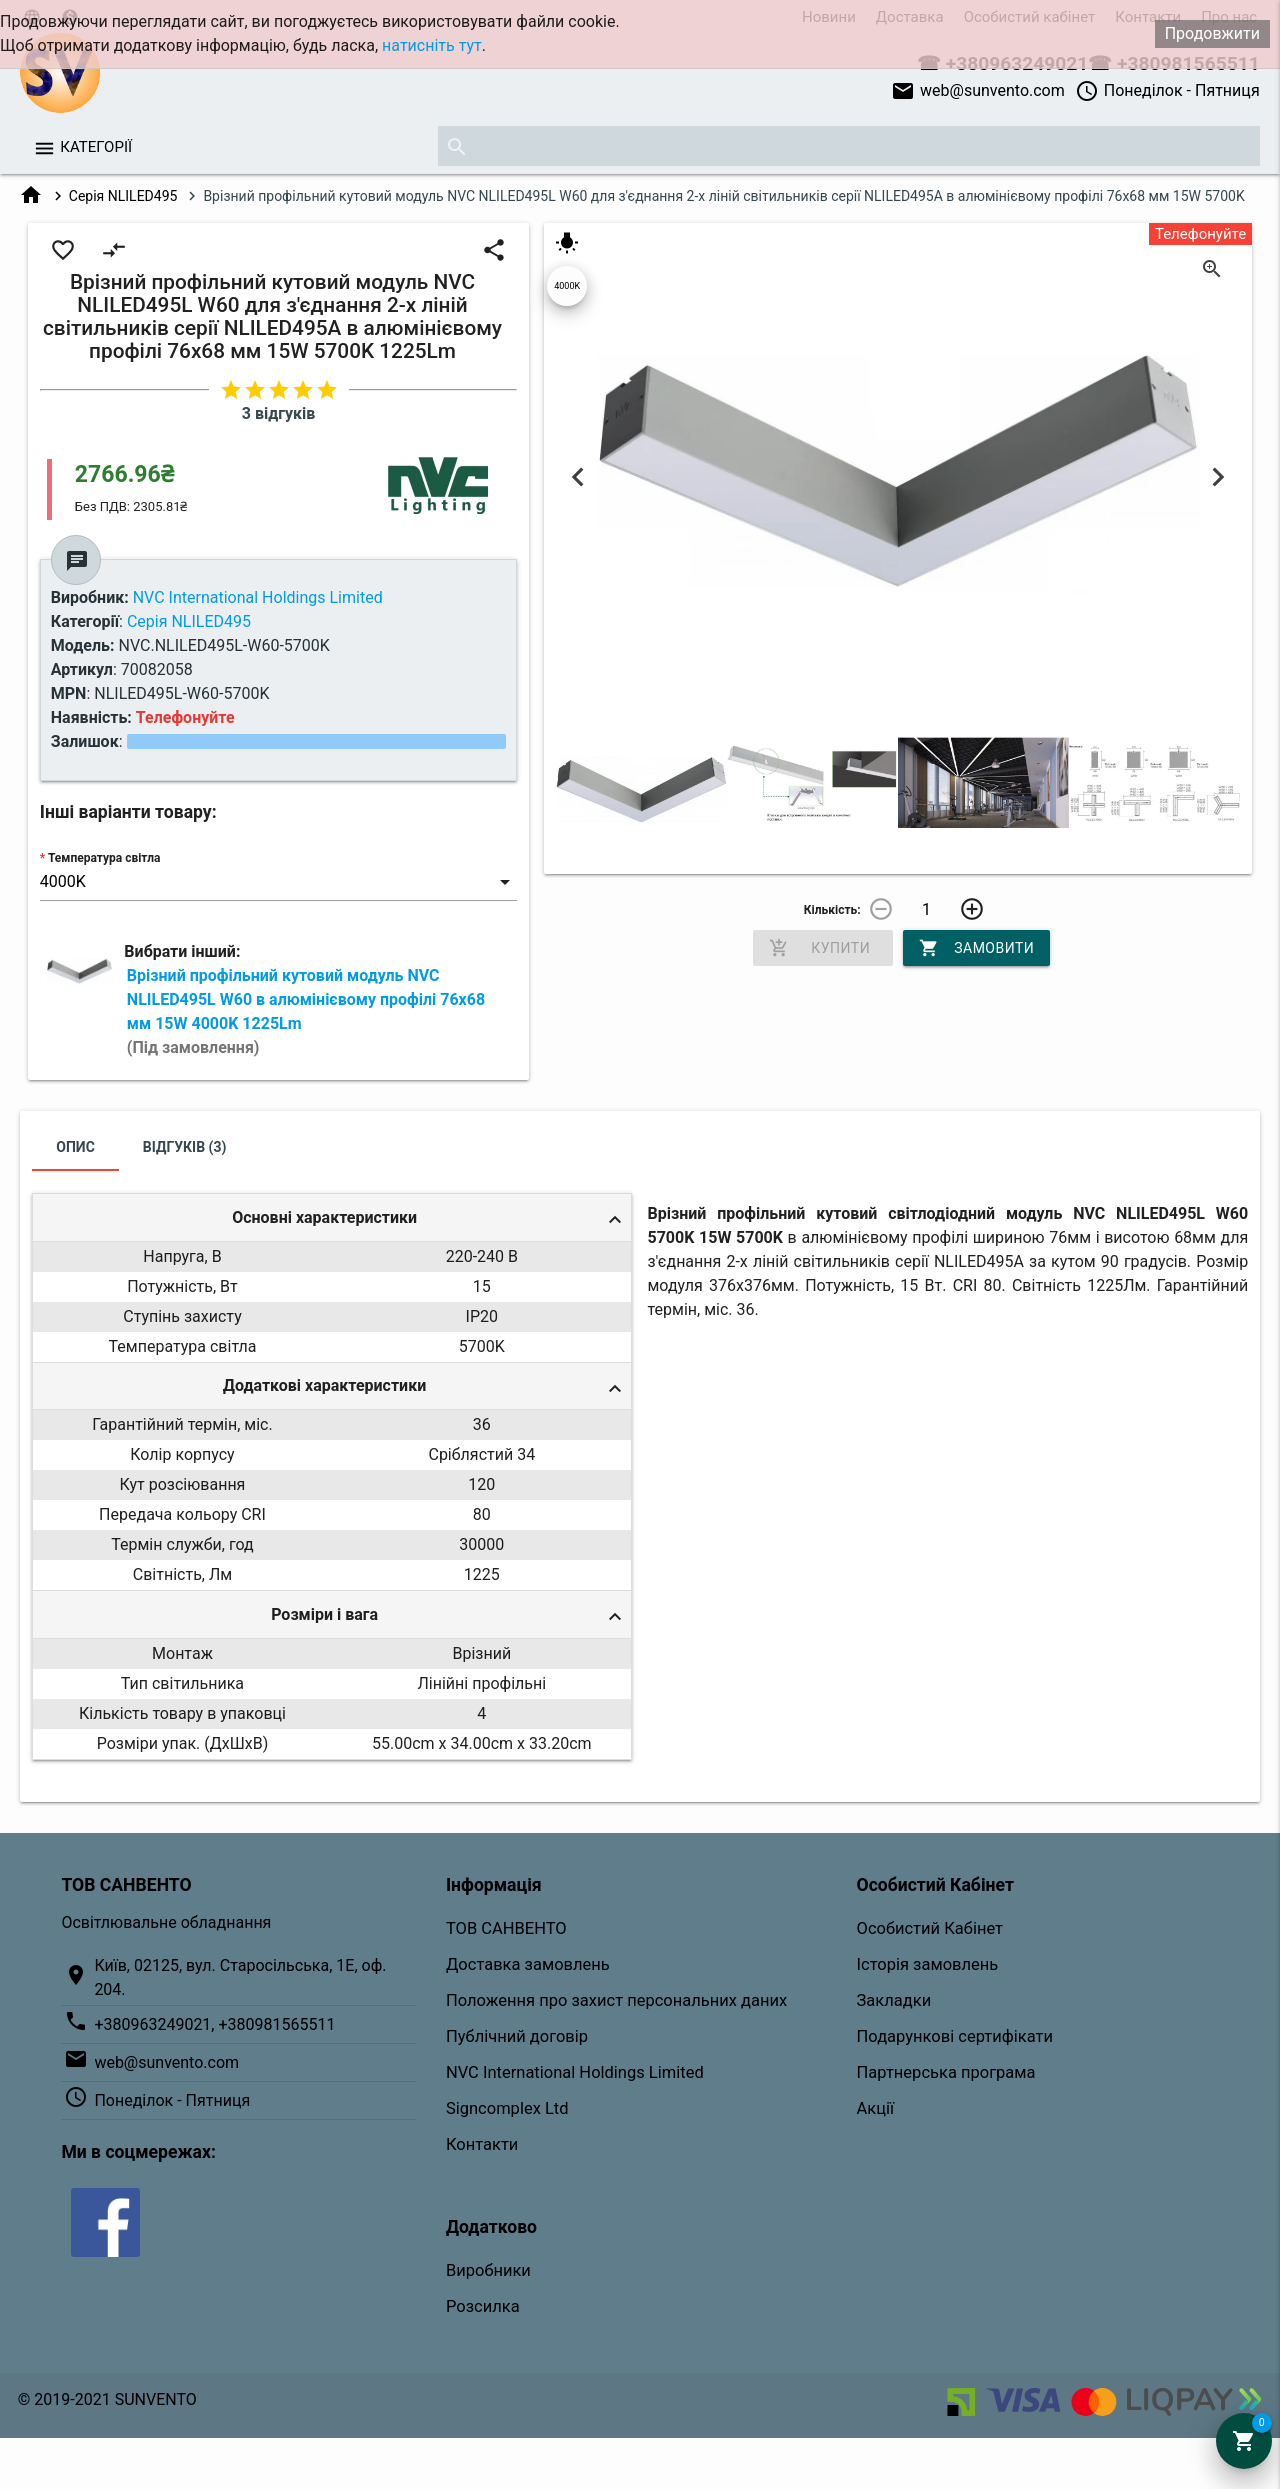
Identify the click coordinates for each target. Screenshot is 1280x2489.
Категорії (96, 147)
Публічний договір (517, 2036)
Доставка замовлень (528, 1964)
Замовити (976, 948)
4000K (567, 286)
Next (1217, 477)
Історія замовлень (928, 1964)
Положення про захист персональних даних (616, 2000)
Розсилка (483, 2306)
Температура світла (104, 858)
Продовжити (1212, 33)
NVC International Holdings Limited (575, 2072)
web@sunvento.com (978, 91)
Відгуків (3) (185, 1147)
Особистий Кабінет (930, 1928)
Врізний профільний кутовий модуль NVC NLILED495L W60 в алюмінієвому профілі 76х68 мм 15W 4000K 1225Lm (306, 1011)
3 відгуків (278, 413)
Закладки (894, 2000)
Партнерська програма (946, 2072)
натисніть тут (432, 45)
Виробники (488, 2270)
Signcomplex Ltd (507, 2108)
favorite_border (63, 250)
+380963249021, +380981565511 (214, 2024)
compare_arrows (114, 250)
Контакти (482, 2144)
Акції (876, 2108)
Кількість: (832, 910)
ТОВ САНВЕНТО (506, 1928)
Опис (75, 1147)
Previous (578, 477)
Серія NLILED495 (123, 196)
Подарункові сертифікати (955, 2036)
